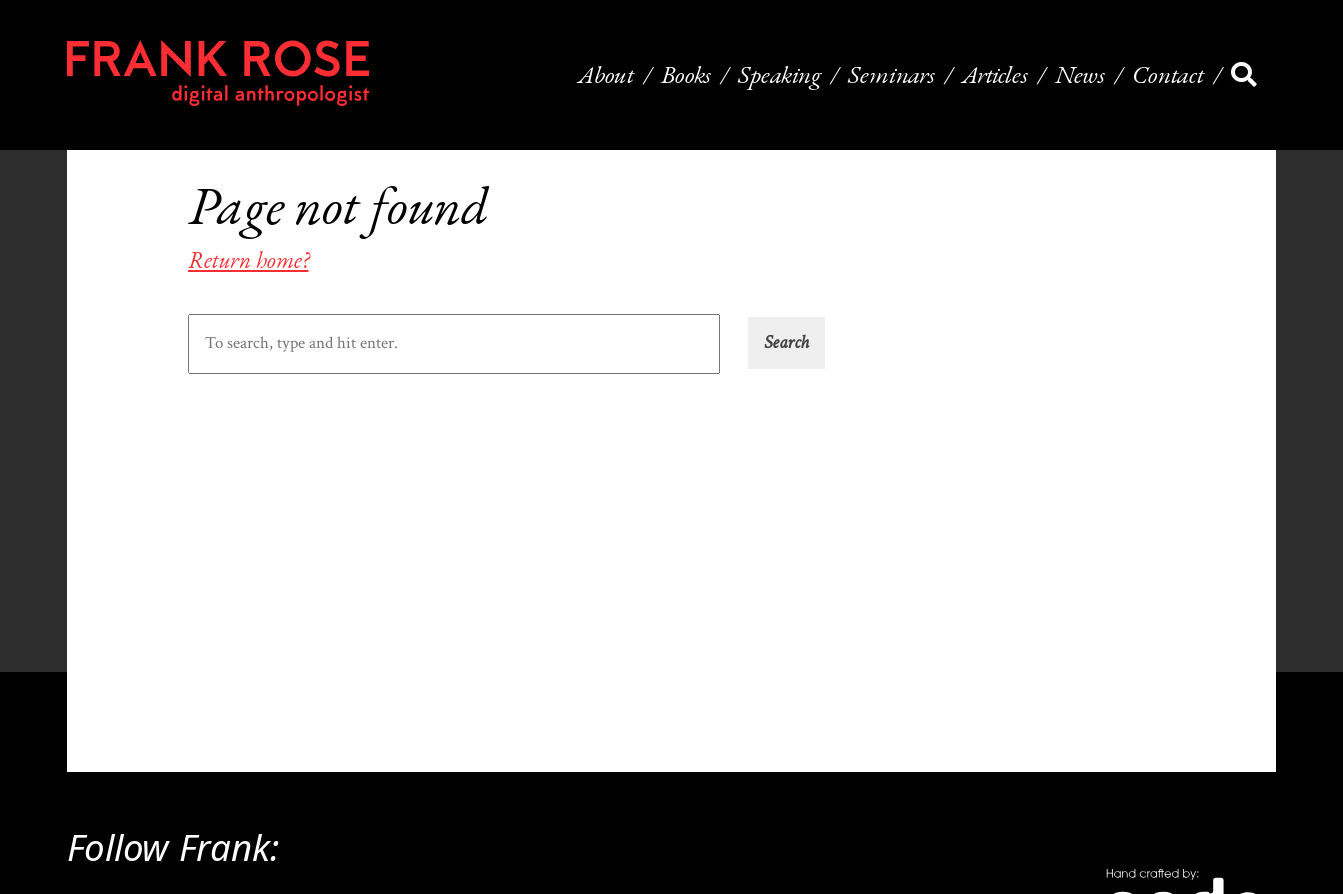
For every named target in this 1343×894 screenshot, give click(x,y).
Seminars (891, 75)
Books (686, 75)
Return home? (248, 260)
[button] (786, 343)
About (606, 75)
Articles (995, 75)
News (1080, 75)
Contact (1168, 75)
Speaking (779, 75)
